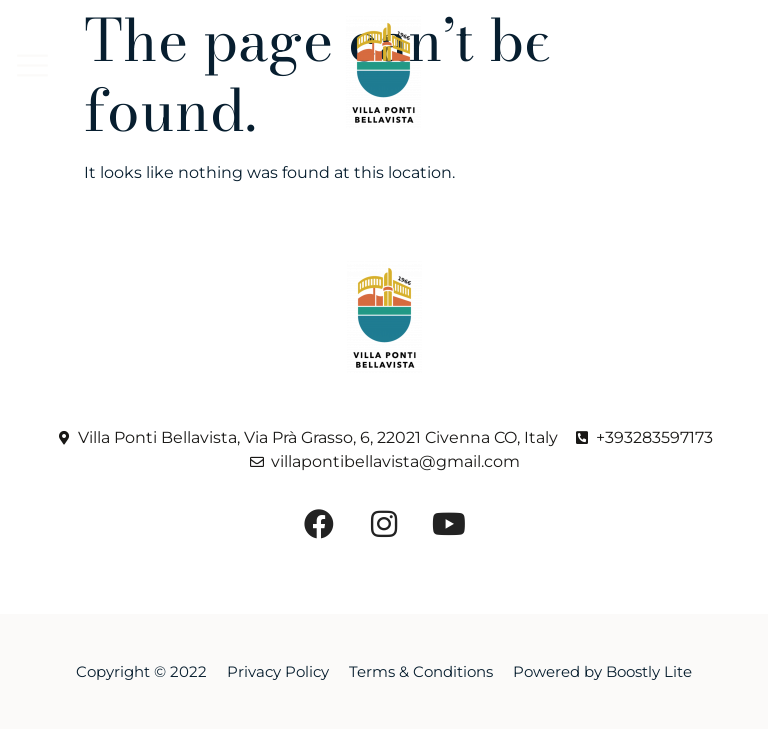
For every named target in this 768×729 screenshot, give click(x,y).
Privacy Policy (278, 671)
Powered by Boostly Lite (602, 671)
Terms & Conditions (421, 671)
